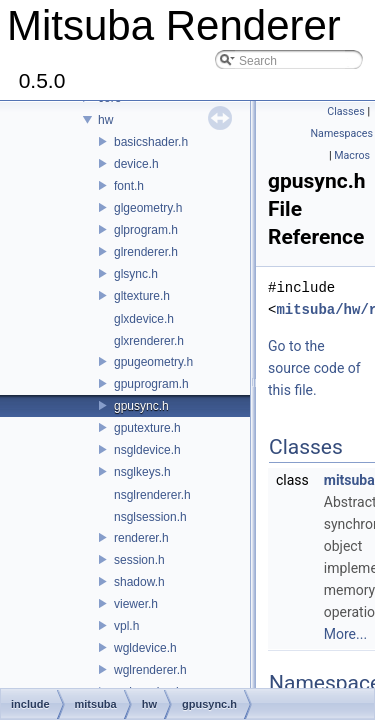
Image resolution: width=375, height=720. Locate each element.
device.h (136, 164)
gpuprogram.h (151, 384)
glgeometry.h (148, 208)
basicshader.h (151, 142)
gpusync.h (141, 406)
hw (105, 120)
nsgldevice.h (147, 450)
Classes (345, 111)
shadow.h (139, 582)
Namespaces (342, 133)
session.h (139, 560)
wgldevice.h (145, 648)
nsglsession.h (150, 517)
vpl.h (126, 626)
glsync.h (136, 274)
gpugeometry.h (153, 362)
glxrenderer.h (149, 341)
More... (345, 634)
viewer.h (136, 604)
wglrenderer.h (150, 670)
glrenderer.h (146, 252)
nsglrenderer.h (152, 495)
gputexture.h (147, 428)
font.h (129, 186)
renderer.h (141, 538)
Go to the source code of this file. (314, 368)
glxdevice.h (144, 319)
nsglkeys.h (142, 472)
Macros (352, 155)
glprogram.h (146, 230)
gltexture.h (142, 296)
